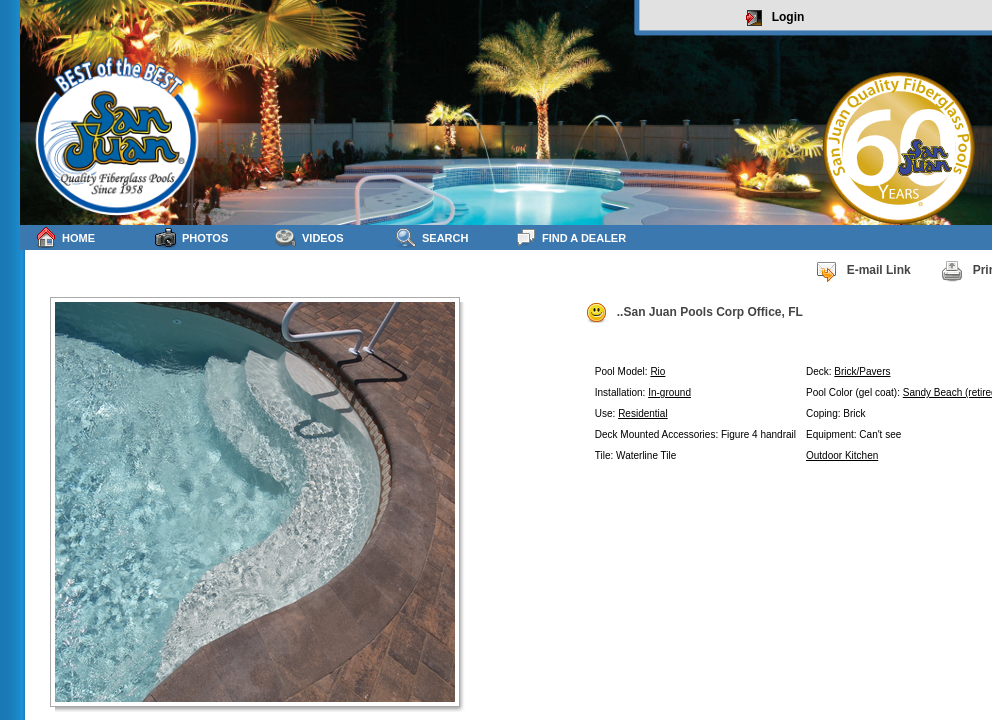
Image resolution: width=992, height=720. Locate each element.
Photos (191, 237)
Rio (657, 371)
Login (775, 18)
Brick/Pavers (862, 371)
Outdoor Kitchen (842, 455)
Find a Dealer (570, 237)
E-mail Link (863, 271)
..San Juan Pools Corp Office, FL (694, 313)
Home (65, 237)
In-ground (669, 392)
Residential (642, 413)
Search (431, 237)
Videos (309, 237)
